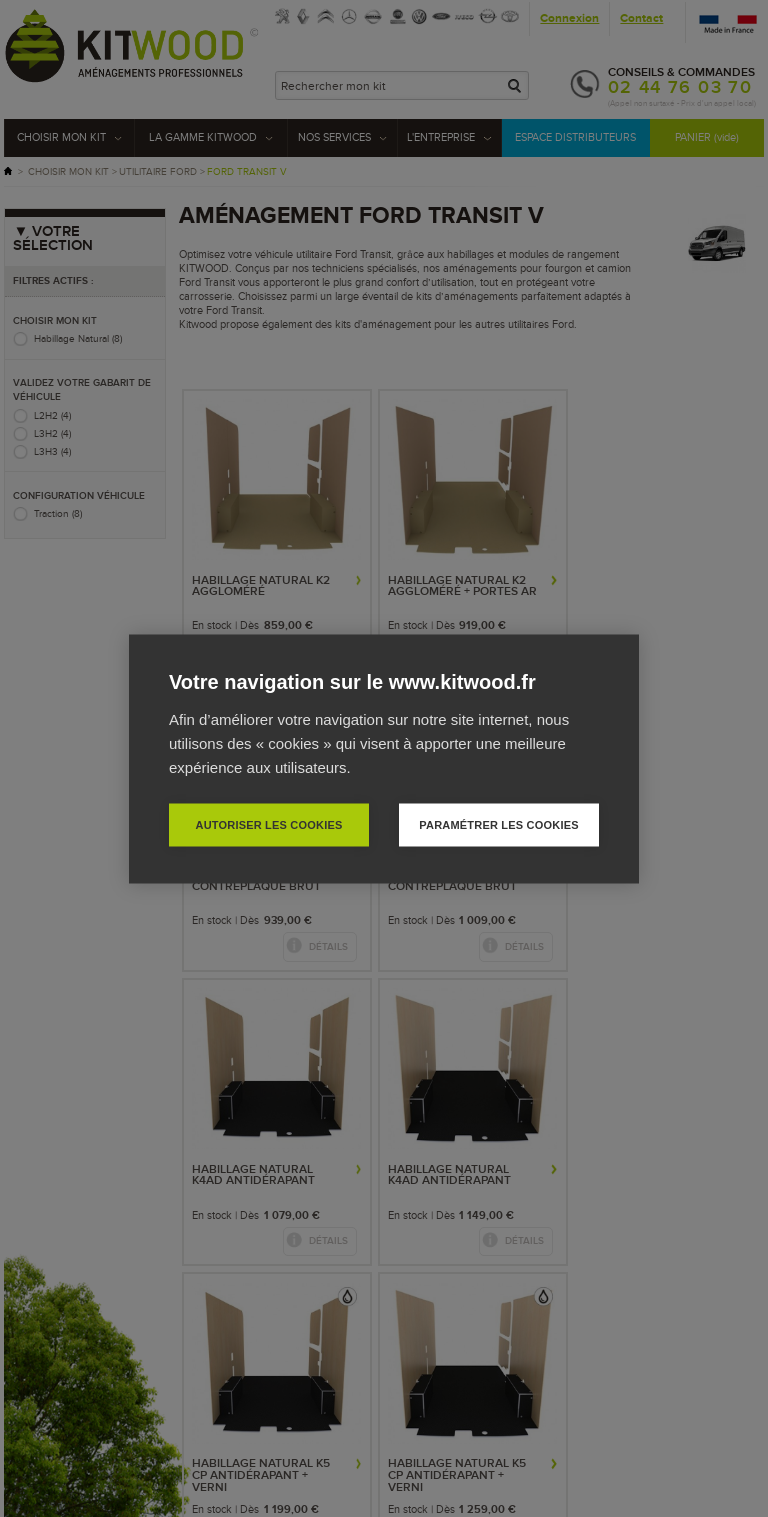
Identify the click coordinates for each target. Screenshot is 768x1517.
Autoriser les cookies (268, 824)
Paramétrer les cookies (498, 824)
